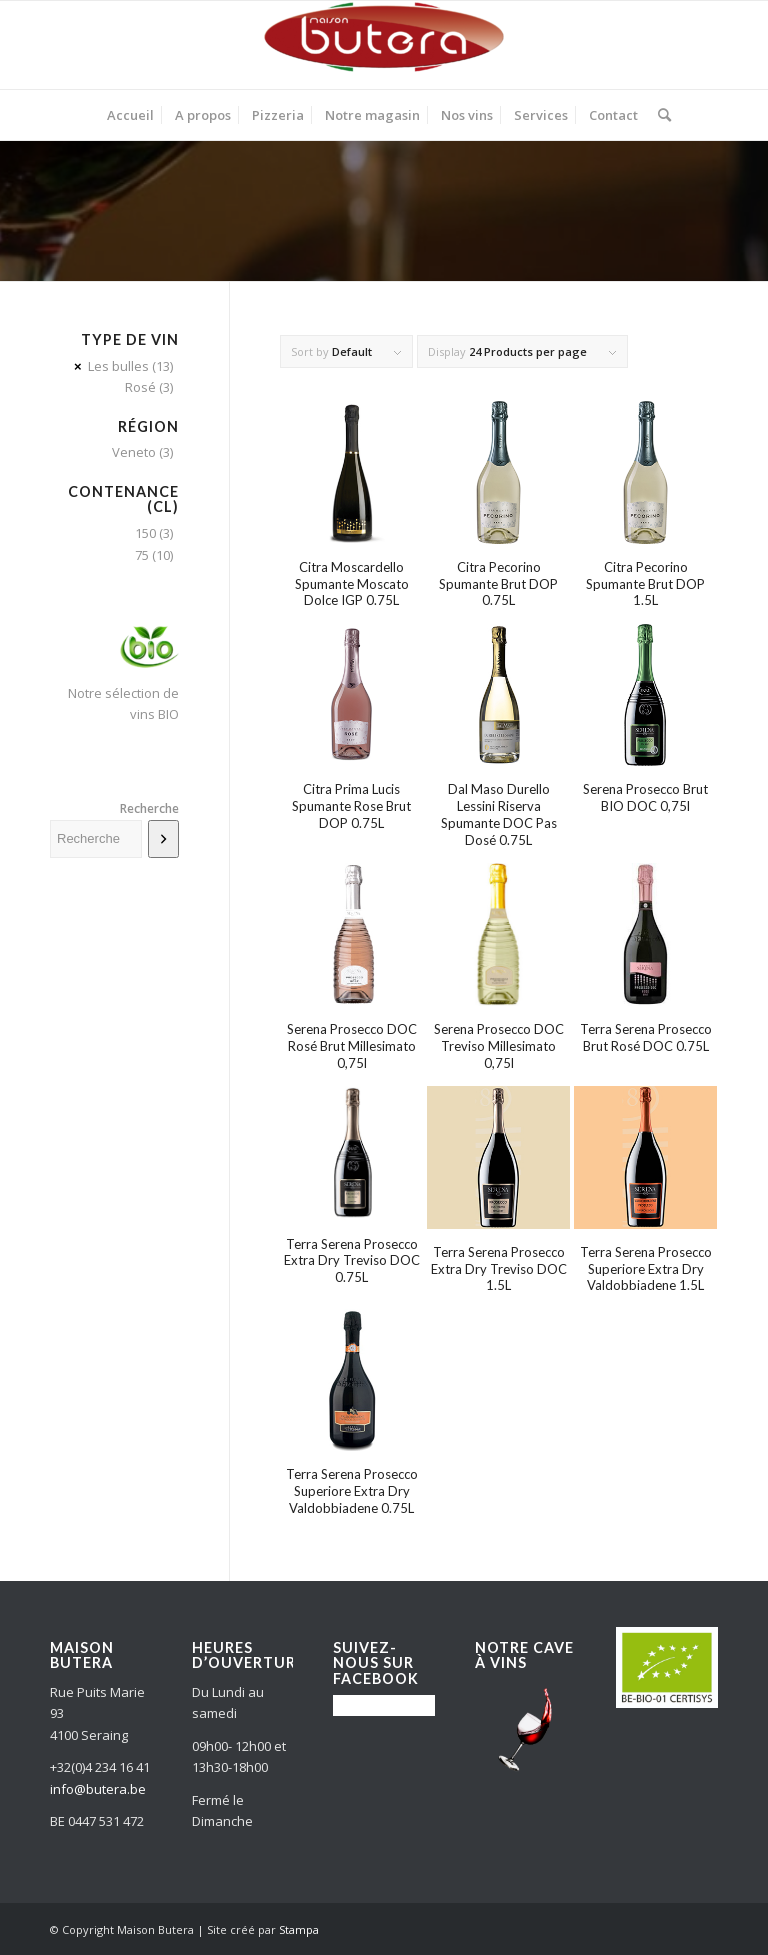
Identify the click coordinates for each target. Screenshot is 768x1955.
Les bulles (118, 366)
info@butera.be (98, 1789)
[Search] (659, 115)
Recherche (149, 808)
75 (142, 555)
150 (145, 533)
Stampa (299, 1929)
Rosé (140, 387)
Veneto (134, 452)
